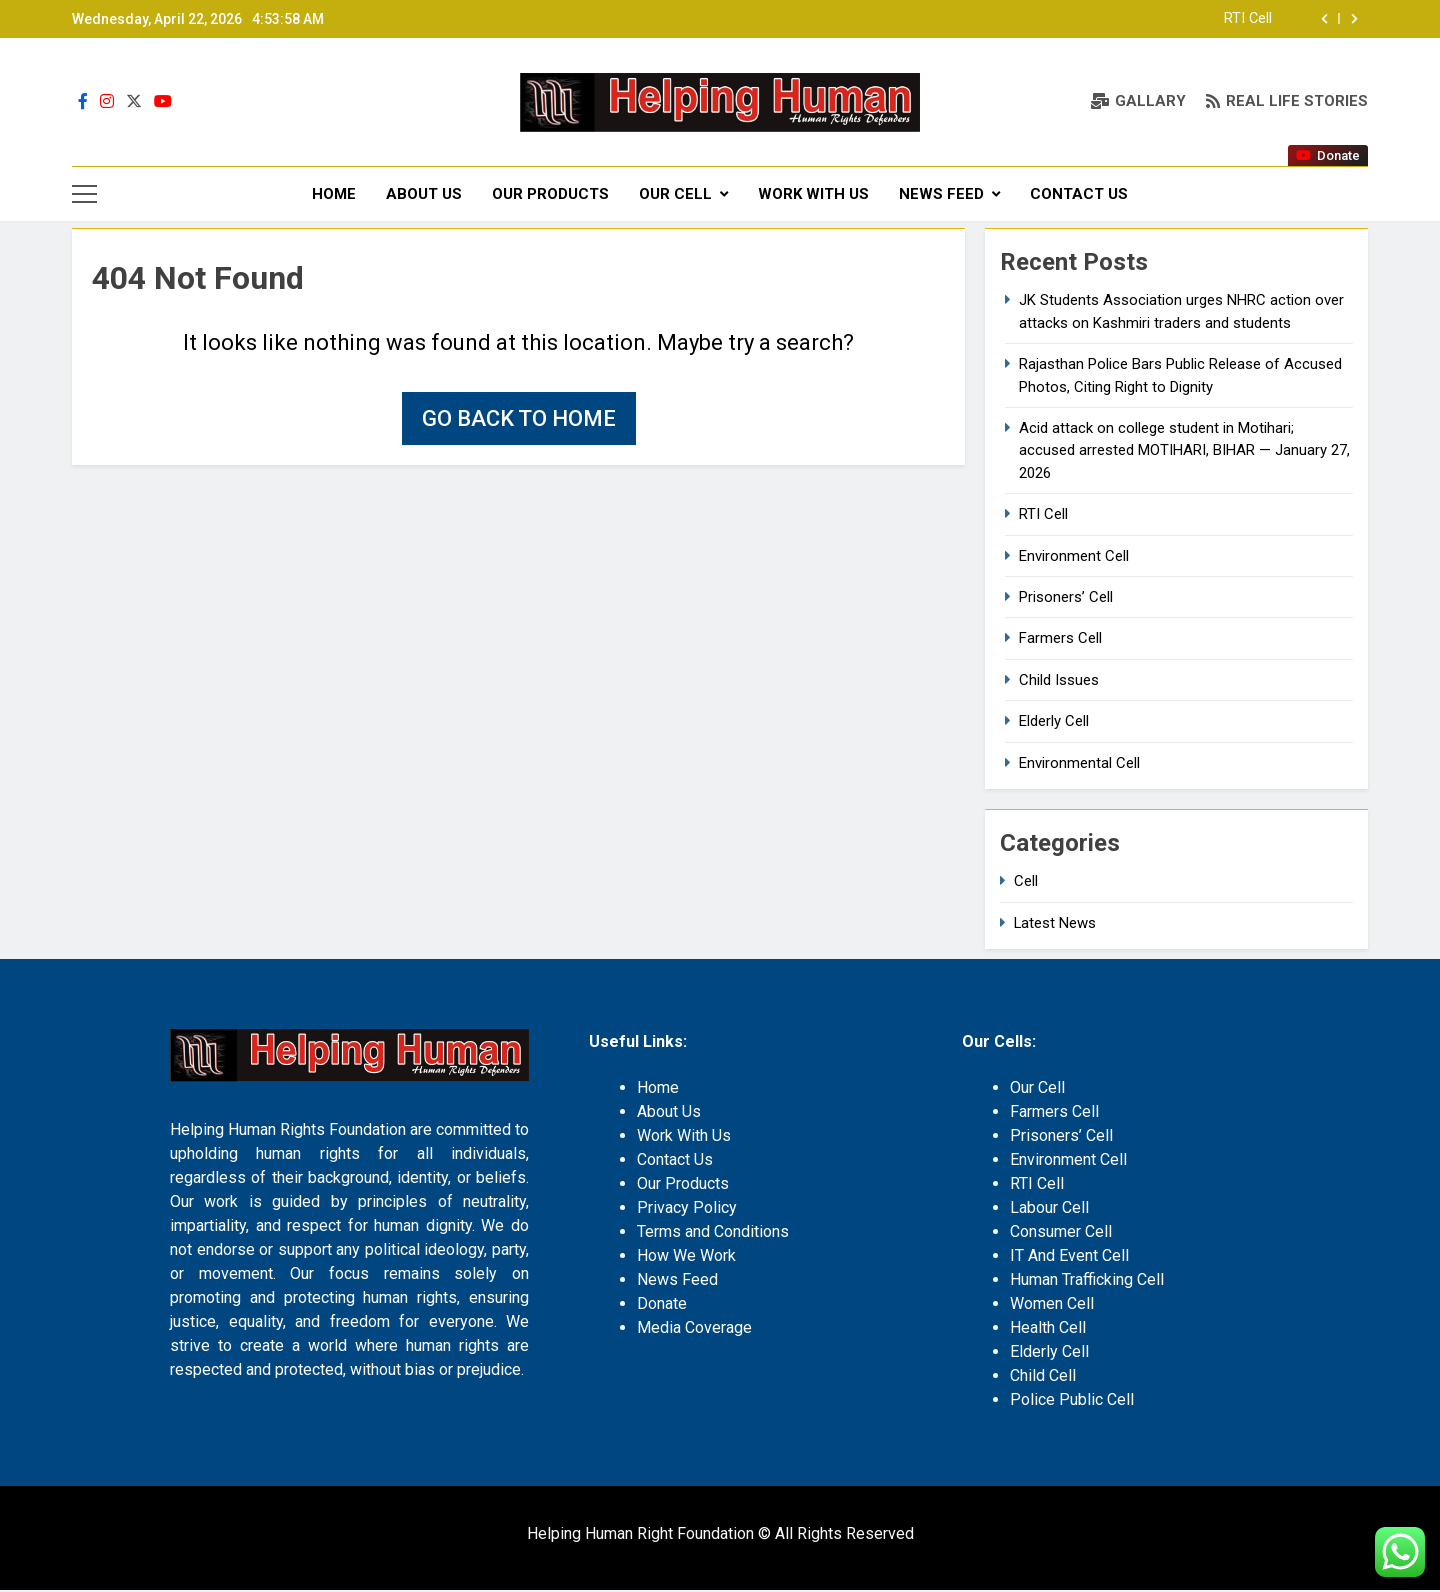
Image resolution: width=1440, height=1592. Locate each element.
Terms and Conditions (713, 1233)
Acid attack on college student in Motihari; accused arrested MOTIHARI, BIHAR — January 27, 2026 (1184, 452)
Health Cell (1048, 1329)
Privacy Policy (687, 1209)
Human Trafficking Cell (1087, 1281)
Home (334, 194)
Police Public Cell (1072, 1401)
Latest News (1055, 925)
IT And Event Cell (1069, 1257)
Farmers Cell (1060, 641)
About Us (424, 194)
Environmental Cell (1079, 765)
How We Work (686, 1257)
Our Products (550, 194)
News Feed (941, 194)
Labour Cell (1049, 1209)
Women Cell (1052, 1305)
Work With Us (813, 194)
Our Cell (675, 194)
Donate (662, 1305)
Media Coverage (694, 1329)
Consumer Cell (1061, 1233)
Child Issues (1059, 682)
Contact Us (1079, 194)
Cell (1026, 884)
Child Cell (1043, 1377)
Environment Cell (1074, 558)
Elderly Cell (1054, 724)
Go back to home (519, 421)
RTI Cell (1248, 19)
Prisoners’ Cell (1066, 600)
